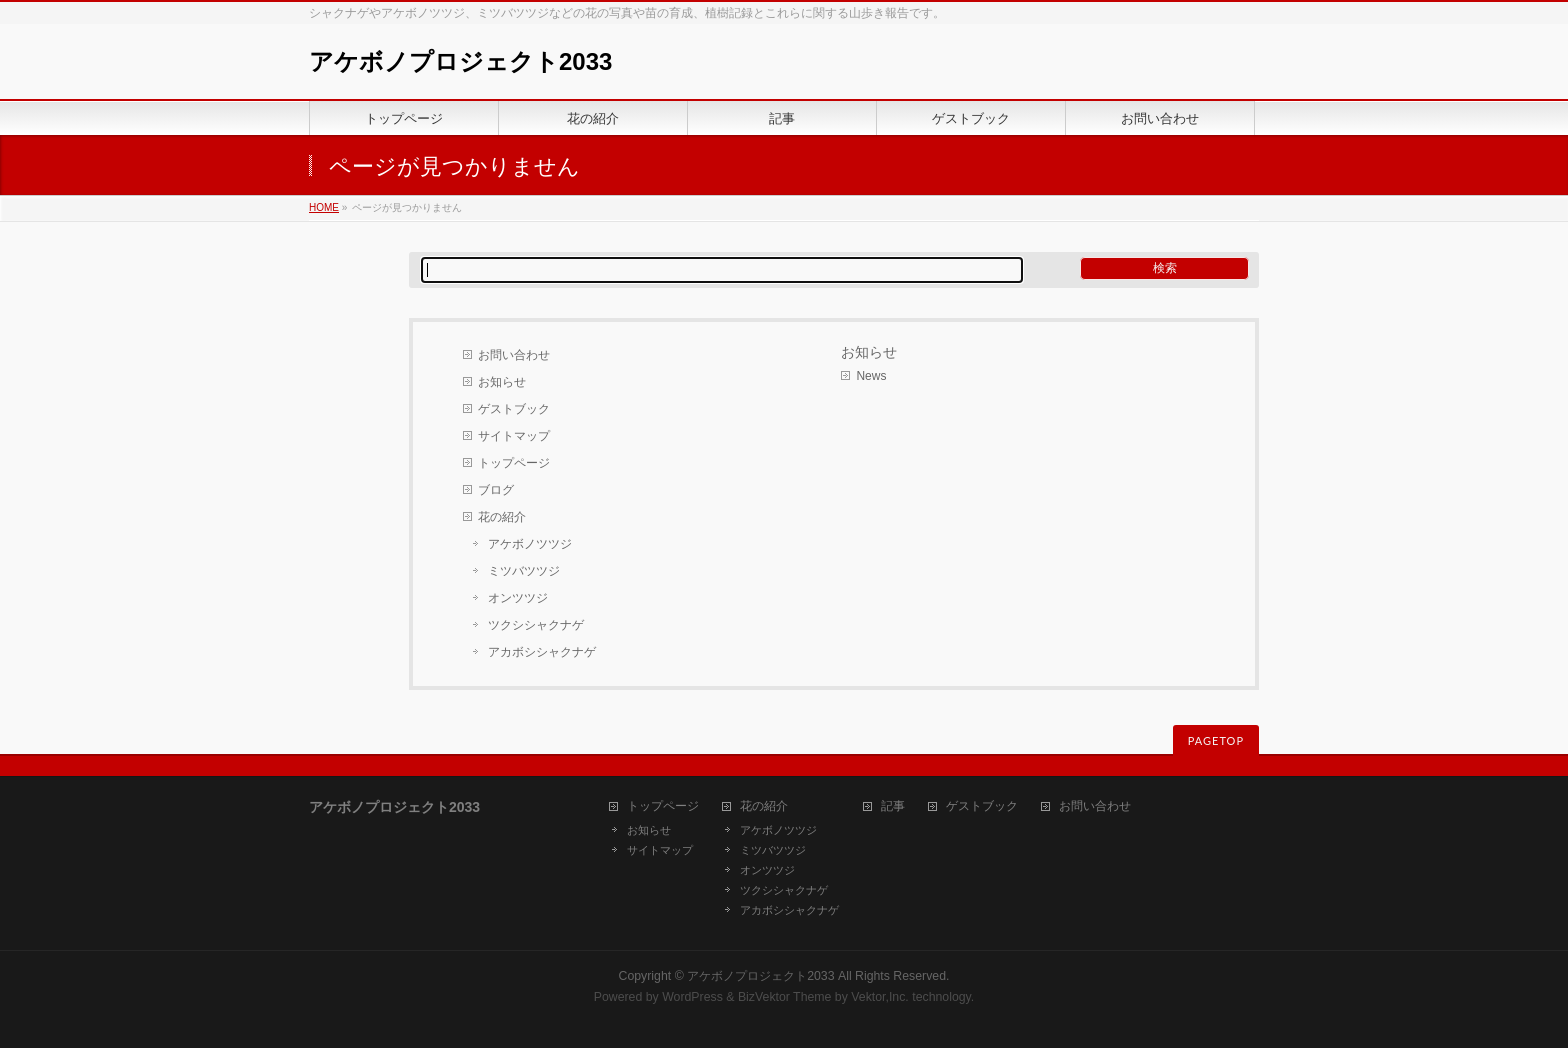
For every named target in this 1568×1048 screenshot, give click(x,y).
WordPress (692, 997)
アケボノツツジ (530, 544)
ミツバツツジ (524, 571)
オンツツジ (518, 598)
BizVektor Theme (785, 997)
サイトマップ (514, 436)
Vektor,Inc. (880, 997)
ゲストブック (514, 409)
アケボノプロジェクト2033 (460, 61)
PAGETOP (1216, 740)
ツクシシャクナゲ (536, 625)
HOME (324, 207)
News (871, 376)
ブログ (496, 490)
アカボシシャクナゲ (542, 652)
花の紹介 (502, 517)
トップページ (514, 463)
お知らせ (502, 382)
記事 (893, 806)
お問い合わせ (514, 355)
